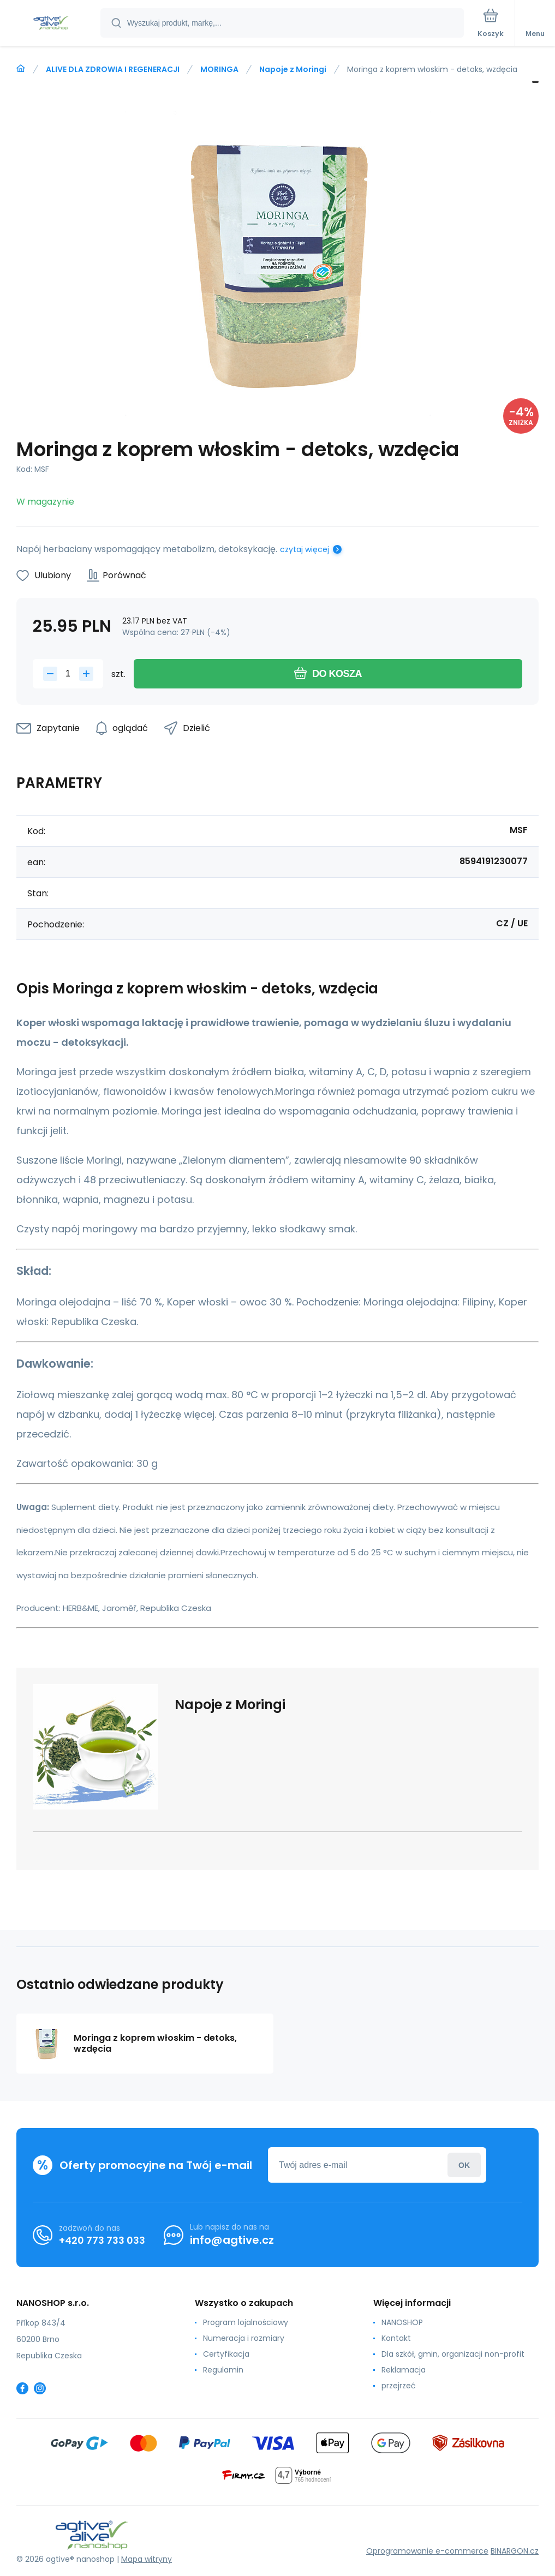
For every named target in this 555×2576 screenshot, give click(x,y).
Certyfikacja (226, 2354)
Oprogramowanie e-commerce (427, 2550)
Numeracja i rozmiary (243, 2338)
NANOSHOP (402, 2322)
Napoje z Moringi (292, 69)
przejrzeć (398, 2385)
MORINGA (219, 69)
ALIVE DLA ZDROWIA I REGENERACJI (113, 69)
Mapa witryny (146, 2559)
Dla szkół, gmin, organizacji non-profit (452, 2354)
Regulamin (223, 2369)
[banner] (51, 23)
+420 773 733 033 (102, 2240)
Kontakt (396, 2338)
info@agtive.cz (232, 2240)
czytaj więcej (304, 549)
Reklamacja (403, 2369)
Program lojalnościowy (245, 2322)
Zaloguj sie (464, 2165)
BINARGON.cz (515, 2550)
